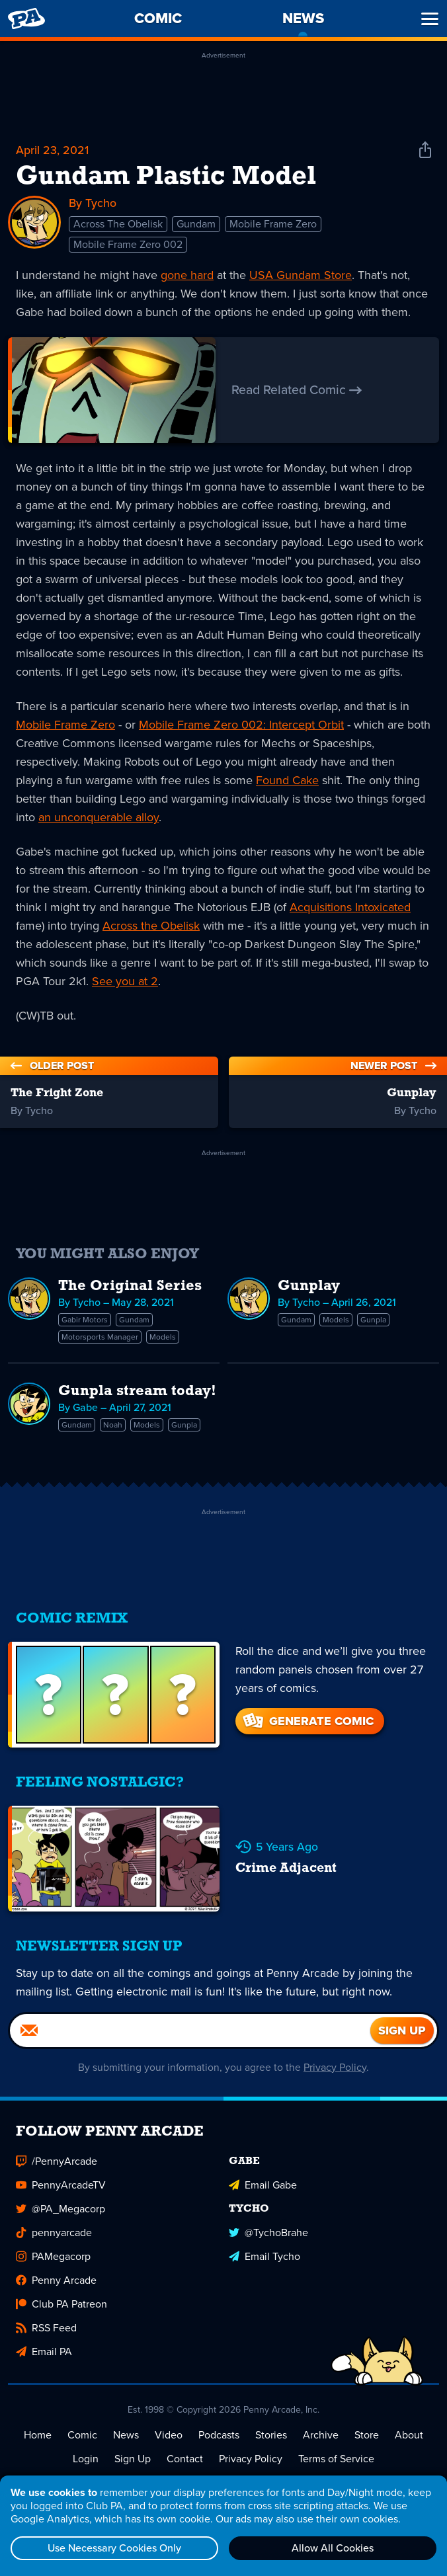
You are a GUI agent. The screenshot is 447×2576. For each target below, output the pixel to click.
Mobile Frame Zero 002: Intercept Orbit (241, 724)
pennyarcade (54, 2232)
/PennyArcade (56, 2161)
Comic (82, 2434)
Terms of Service (336, 2458)
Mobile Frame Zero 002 (128, 244)
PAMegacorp (53, 2256)
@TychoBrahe (268, 2232)
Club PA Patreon (61, 2304)
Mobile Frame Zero (273, 223)
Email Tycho (264, 2256)
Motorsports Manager (99, 1337)
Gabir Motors (84, 1320)
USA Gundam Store (300, 275)
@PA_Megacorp (60, 2208)
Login (86, 2458)
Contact (185, 2458)
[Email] (190, 2030)
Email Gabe (263, 2185)
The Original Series (130, 1286)
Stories (271, 2434)
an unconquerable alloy (98, 817)
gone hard (187, 275)
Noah (112, 1425)
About (409, 2434)
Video (169, 2434)
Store (366, 2434)
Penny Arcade (56, 2280)
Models (162, 1337)
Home (38, 2434)
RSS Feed (46, 2327)
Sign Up (132, 2458)
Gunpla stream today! (137, 1391)
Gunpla (373, 1320)
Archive (321, 2434)
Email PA (44, 2351)
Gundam (196, 223)
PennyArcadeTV (61, 2185)
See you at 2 (125, 981)
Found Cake (287, 780)
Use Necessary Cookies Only (114, 2548)
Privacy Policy (335, 2067)
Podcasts (218, 2434)
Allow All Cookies (333, 2548)
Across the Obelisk (151, 925)
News (126, 2434)
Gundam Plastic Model (166, 177)
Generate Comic (307, 1721)
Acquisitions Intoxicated (350, 907)
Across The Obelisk (118, 223)
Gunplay (309, 1286)
